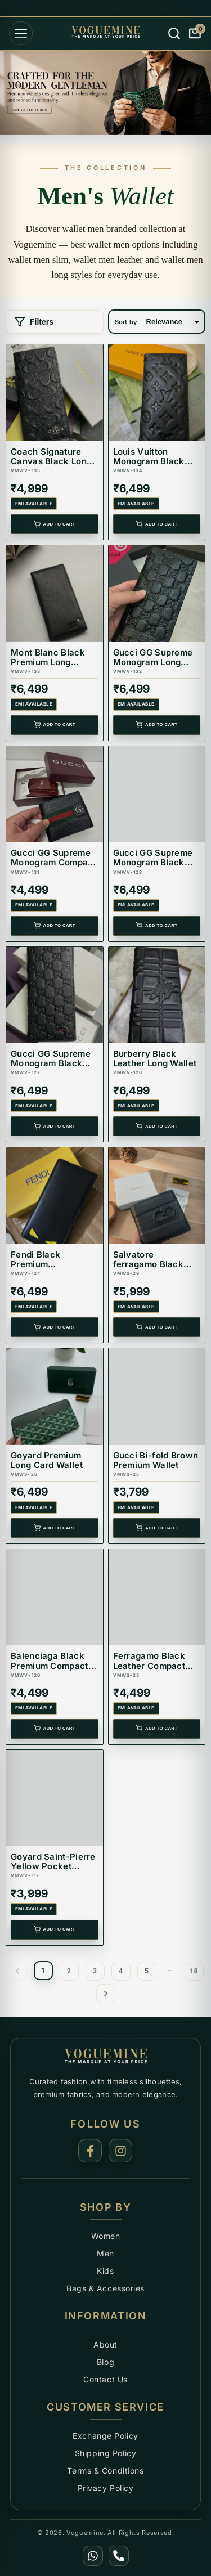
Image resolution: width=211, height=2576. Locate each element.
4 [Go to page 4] (121, 1971)
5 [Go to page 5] (147, 1971)
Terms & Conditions (105, 2470)
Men (105, 2253)
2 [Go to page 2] (69, 1971)
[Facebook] (90, 2150)
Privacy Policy (106, 2488)
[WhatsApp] (93, 2556)
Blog (105, 2362)
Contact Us (105, 2379)
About (105, 2344)
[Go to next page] (105, 1993)
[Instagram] (120, 2150)
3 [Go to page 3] (95, 1971)
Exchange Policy (105, 2435)
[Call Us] (119, 2556)
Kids (105, 2271)
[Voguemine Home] (105, 2057)
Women (105, 2236)
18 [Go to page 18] (194, 1971)
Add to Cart (54, 524)
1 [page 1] (43, 1970)
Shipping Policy (105, 2453)
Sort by (126, 322)
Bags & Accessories (105, 2288)
